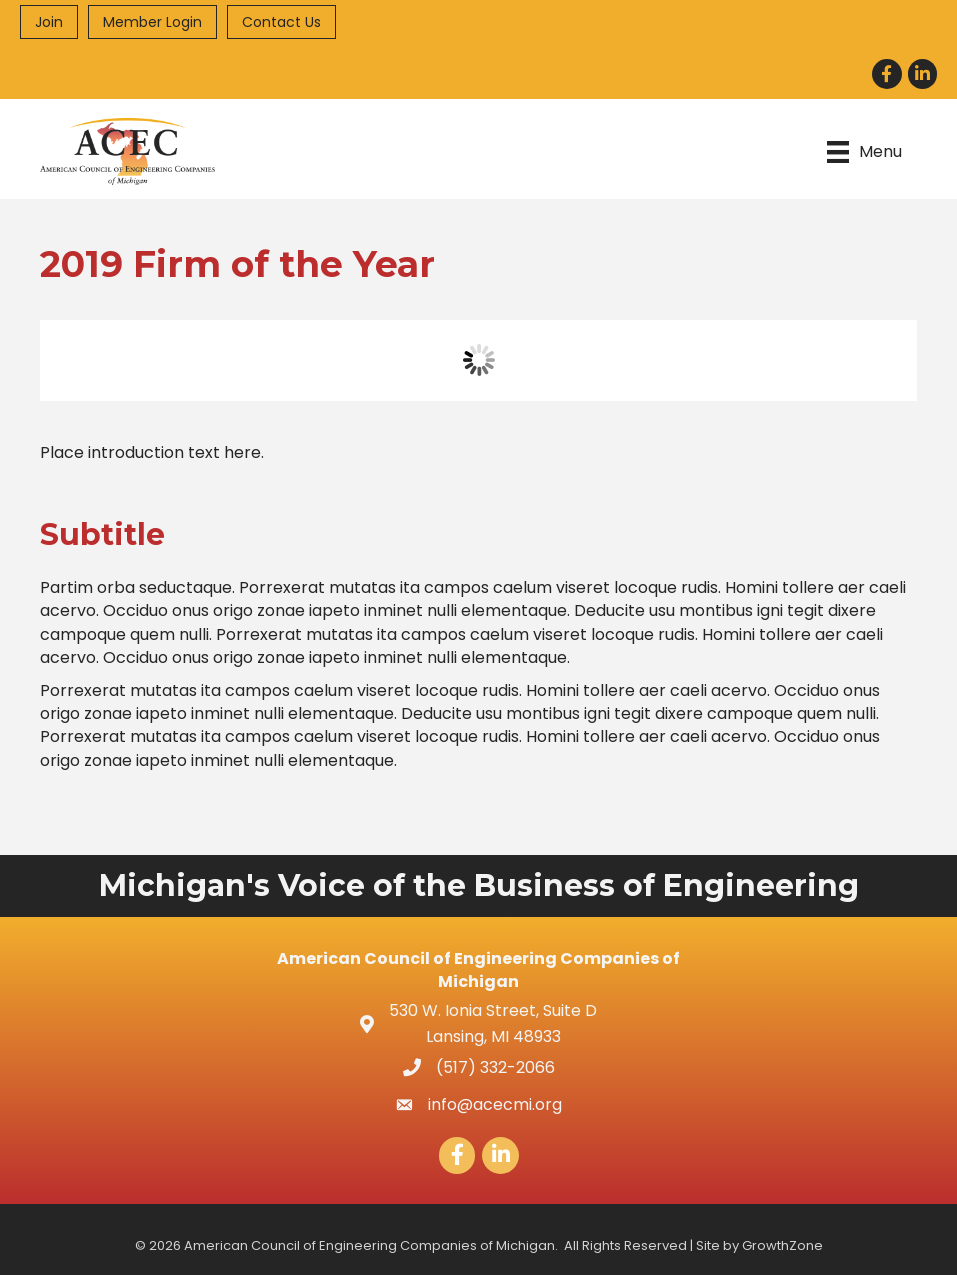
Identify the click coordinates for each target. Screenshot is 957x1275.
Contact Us (281, 22)
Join (49, 22)
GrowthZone (782, 1245)
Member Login (152, 22)
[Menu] (864, 151)
